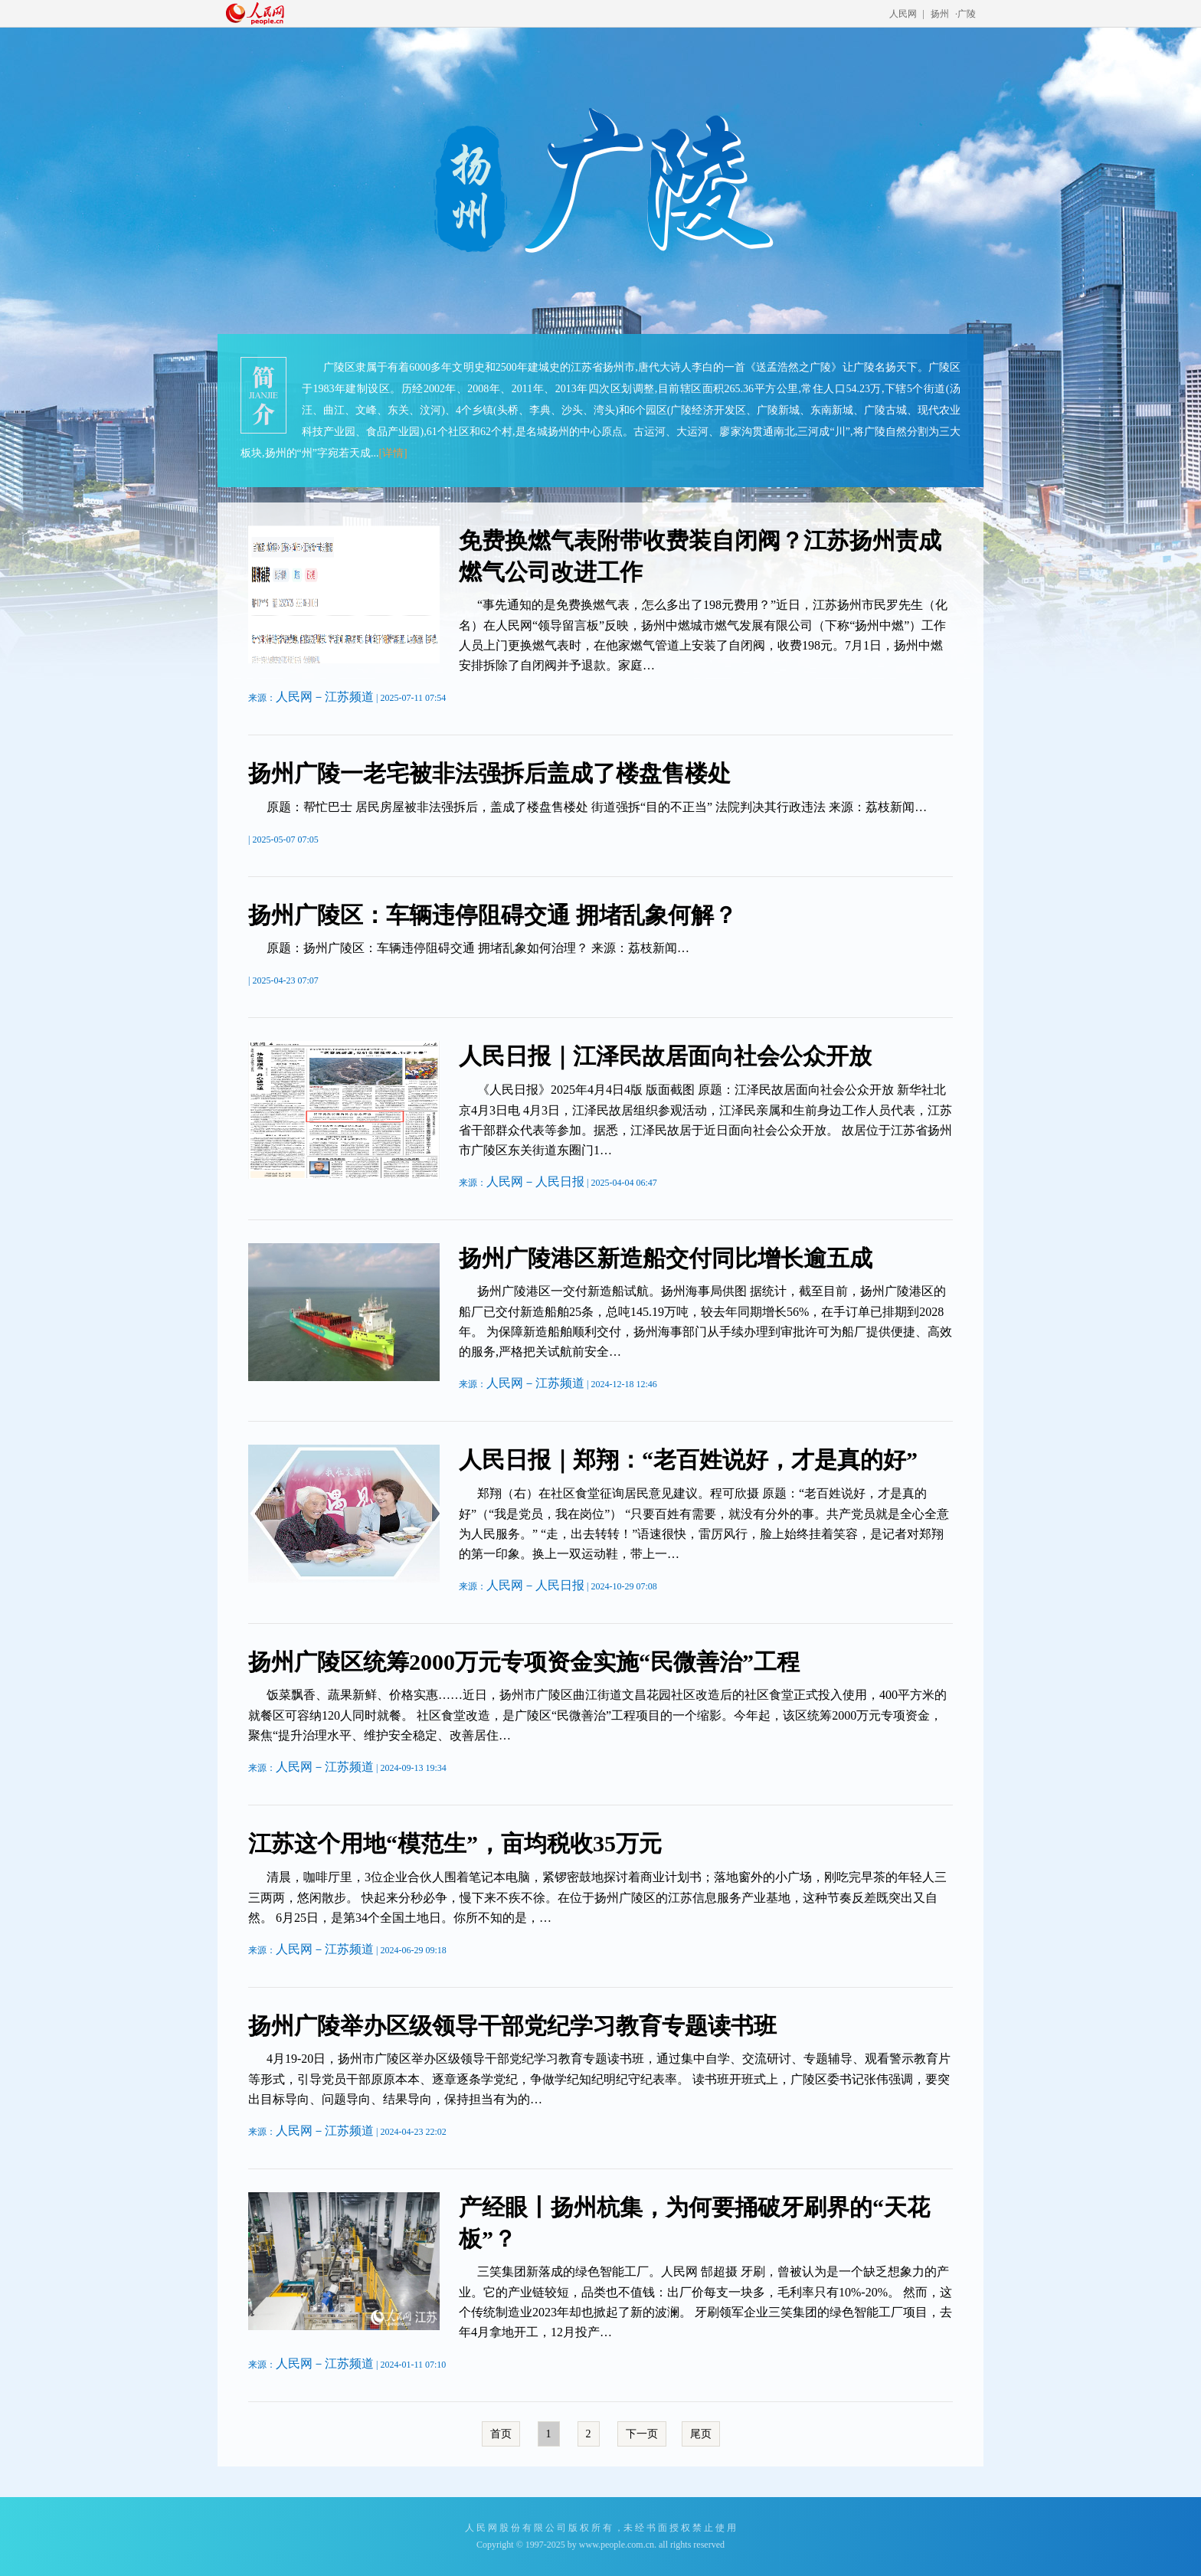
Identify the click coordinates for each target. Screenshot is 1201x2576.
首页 (501, 2434)
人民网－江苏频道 (325, 696)
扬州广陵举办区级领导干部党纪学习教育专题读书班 (512, 2025)
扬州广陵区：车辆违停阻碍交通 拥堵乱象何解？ (492, 915)
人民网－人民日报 (535, 1181)
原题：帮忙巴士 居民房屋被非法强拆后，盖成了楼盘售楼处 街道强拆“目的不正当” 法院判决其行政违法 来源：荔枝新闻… (597, 806)
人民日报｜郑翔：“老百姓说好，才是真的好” (688, 1459)
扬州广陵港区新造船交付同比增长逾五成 (665, 1258)
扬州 (940, 13)
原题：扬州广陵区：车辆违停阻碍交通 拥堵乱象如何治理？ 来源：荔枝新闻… (478, 947)
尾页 (701, 2434)
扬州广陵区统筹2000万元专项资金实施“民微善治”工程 (524, 1661)
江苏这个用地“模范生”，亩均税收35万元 (455, 1843)
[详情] (392, 453)
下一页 (642, 2434)
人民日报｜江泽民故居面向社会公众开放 (665, 1056)
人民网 (903, 13)
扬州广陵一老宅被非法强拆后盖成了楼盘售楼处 (489, 773)
